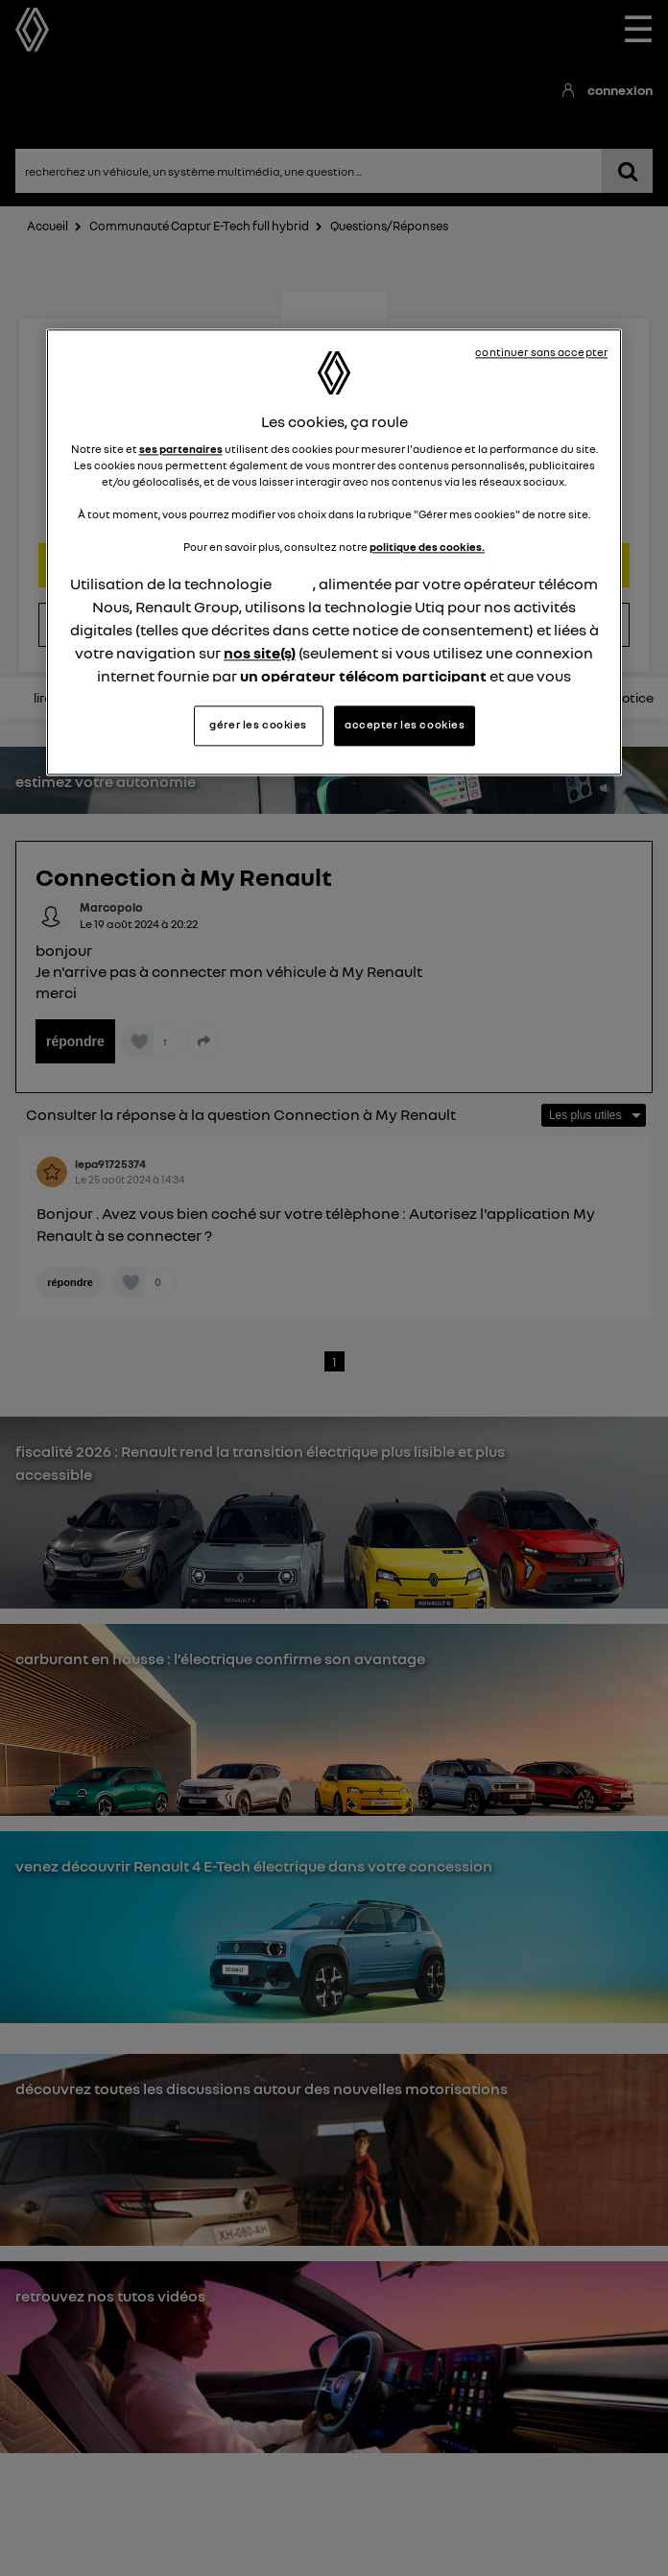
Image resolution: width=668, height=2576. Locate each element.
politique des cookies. (427, 548)
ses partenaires (181, 449)
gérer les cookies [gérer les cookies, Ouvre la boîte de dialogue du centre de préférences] (258, 724)
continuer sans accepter (541, 352)
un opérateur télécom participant (363, 676)
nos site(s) (260, 653)
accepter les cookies (405, 724)
